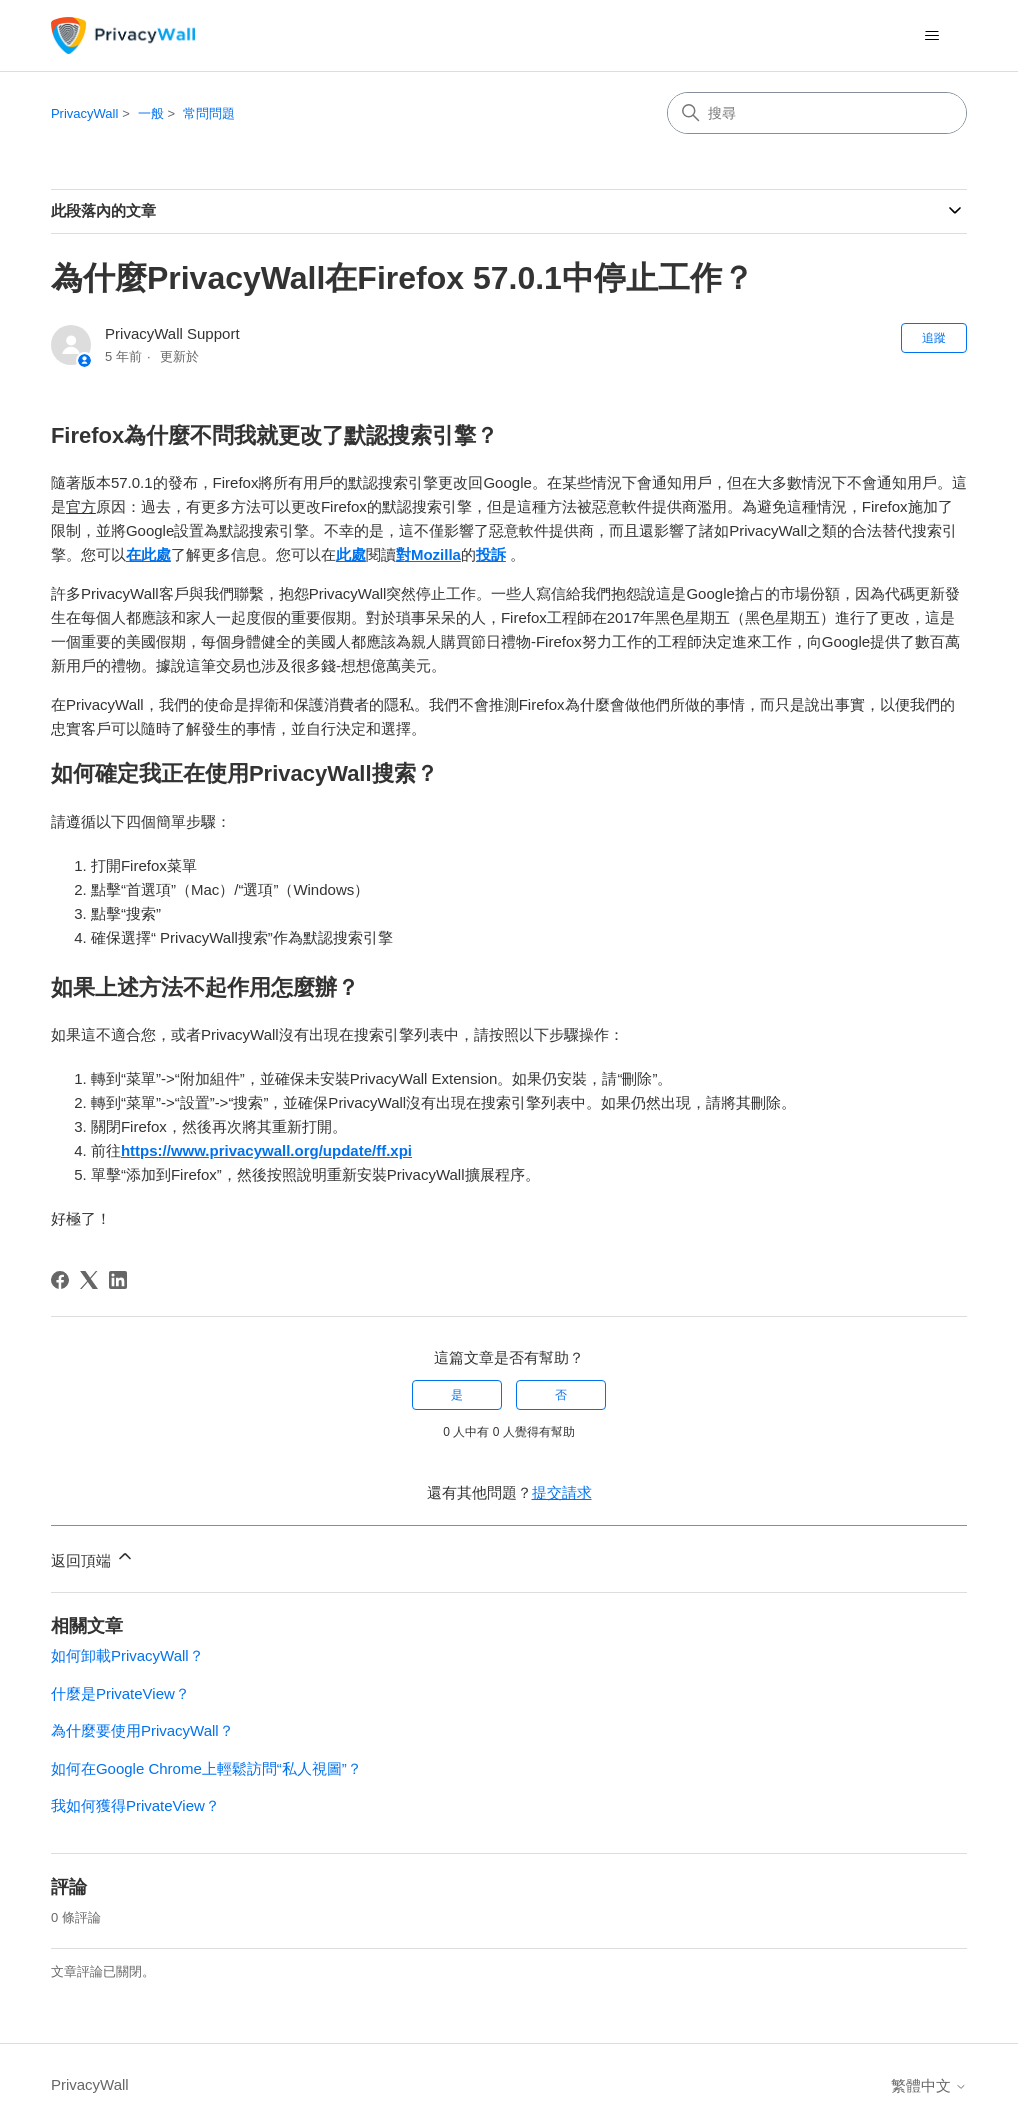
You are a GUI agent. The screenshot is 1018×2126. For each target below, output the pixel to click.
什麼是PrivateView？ (120, 1693)
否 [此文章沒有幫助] (561, 1395)
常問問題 (209, 113)
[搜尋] (817, 113)
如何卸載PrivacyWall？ (127, 1655)
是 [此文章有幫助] (457, 1395)
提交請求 (562, 1492)
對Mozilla (428, 554)
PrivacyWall (84, 113)
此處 (351, 554)
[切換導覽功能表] (931, 36)
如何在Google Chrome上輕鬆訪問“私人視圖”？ (206, 1768)
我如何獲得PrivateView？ (135, 1805)
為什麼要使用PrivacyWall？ (142, 1730)
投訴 (491, 554)
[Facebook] (60, 1280)
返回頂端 (93, 1557)
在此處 (148, 554)
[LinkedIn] (118, 1280)
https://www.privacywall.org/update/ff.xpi (266, 1150)
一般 (151, 113)
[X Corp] (89, 1280)
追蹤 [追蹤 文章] (934, 338)
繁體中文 (929, 2085)
